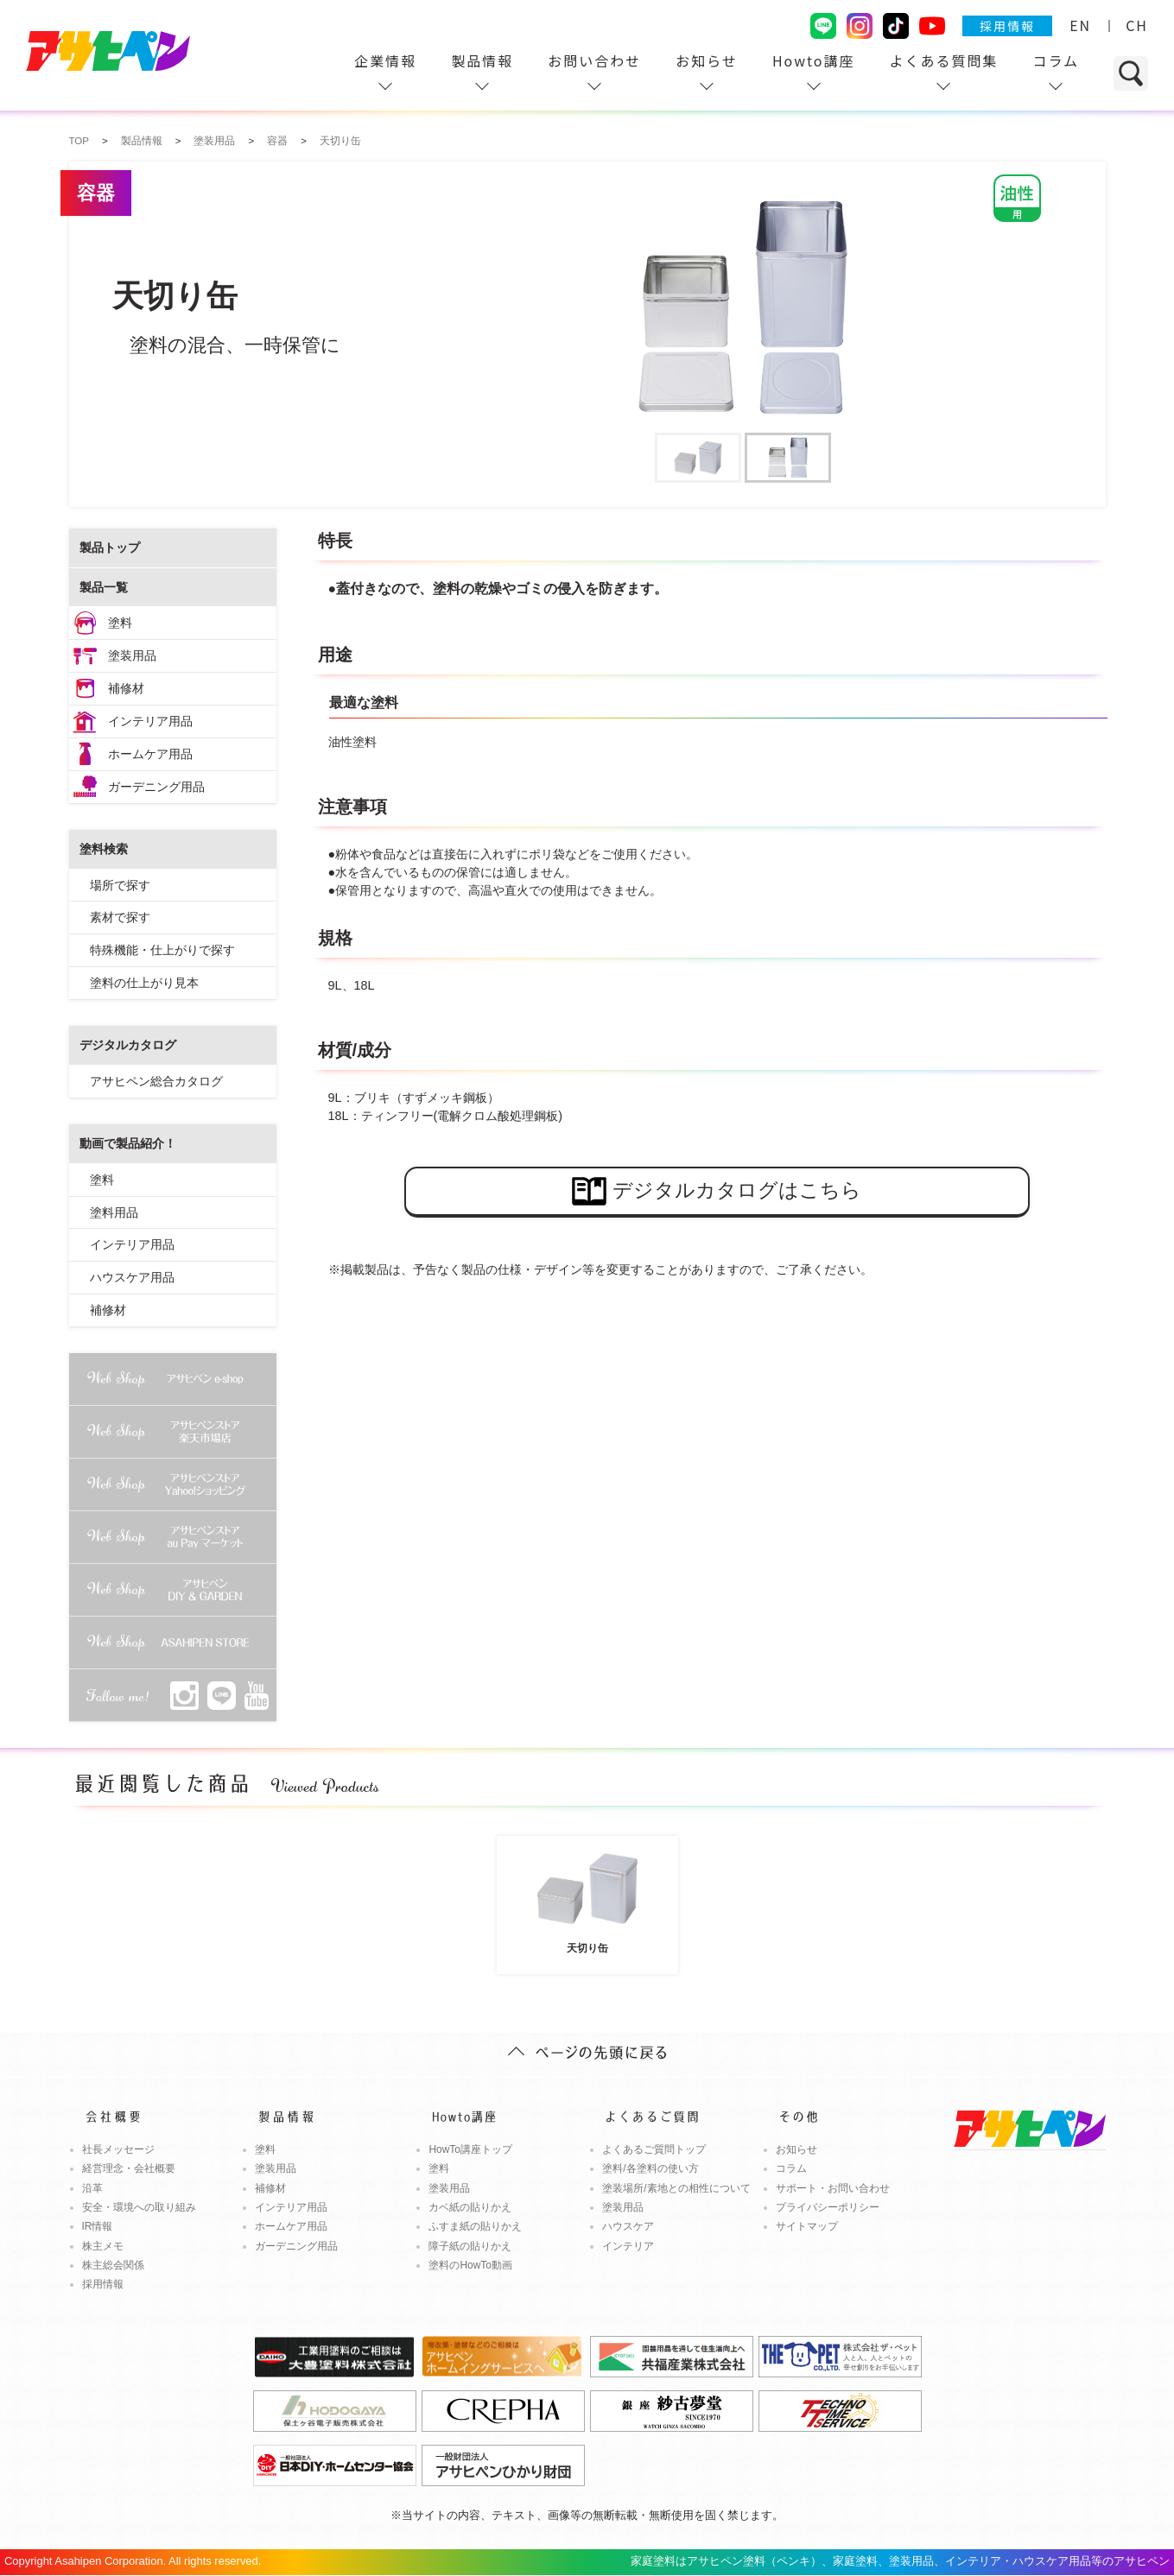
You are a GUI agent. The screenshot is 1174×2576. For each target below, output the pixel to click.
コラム (1055, 60)
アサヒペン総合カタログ (156, 1081)
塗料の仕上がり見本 (144, 983)
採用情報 (1007, 26)
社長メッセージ (118, 2149)
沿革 (92, 2188)
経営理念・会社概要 (128, 2168)
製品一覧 (103, 587)
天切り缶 (587, 1898)
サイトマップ (807, 2226)
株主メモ (103, 2246)
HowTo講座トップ (470, 2149)
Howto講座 (813, 60)
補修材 (126, 688)
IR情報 (97, 2226)
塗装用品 (132, 655)
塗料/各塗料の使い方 (650, 2168)
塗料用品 (114, 1212)
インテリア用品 (150, 721)
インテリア (628, 2246)
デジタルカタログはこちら (716, 1191)
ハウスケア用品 (132, 1277)
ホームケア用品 (150, 754)
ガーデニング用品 (156, 787)
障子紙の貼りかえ (469, 2246)
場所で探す (120, 885)
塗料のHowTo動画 (470, 2265)
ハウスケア (628, 2226)
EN (1080, 25)
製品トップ (109, 547)
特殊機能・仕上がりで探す (162, 950)
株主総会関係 (113, 2265)
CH (1137, 25)
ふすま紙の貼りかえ (475, 2226)
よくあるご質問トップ (654, 2149)
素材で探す (120, 917)
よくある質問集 (943, 60)
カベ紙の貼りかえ (469, 2207)
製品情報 (482, 60)
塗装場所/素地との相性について (676, 2188)
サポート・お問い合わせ (833, 2188)
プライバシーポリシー (827, 2207)
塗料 (120, 623)
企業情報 (385, 60)
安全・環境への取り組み (139, 2207)
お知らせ (707, 60)
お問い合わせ (594, 60)
